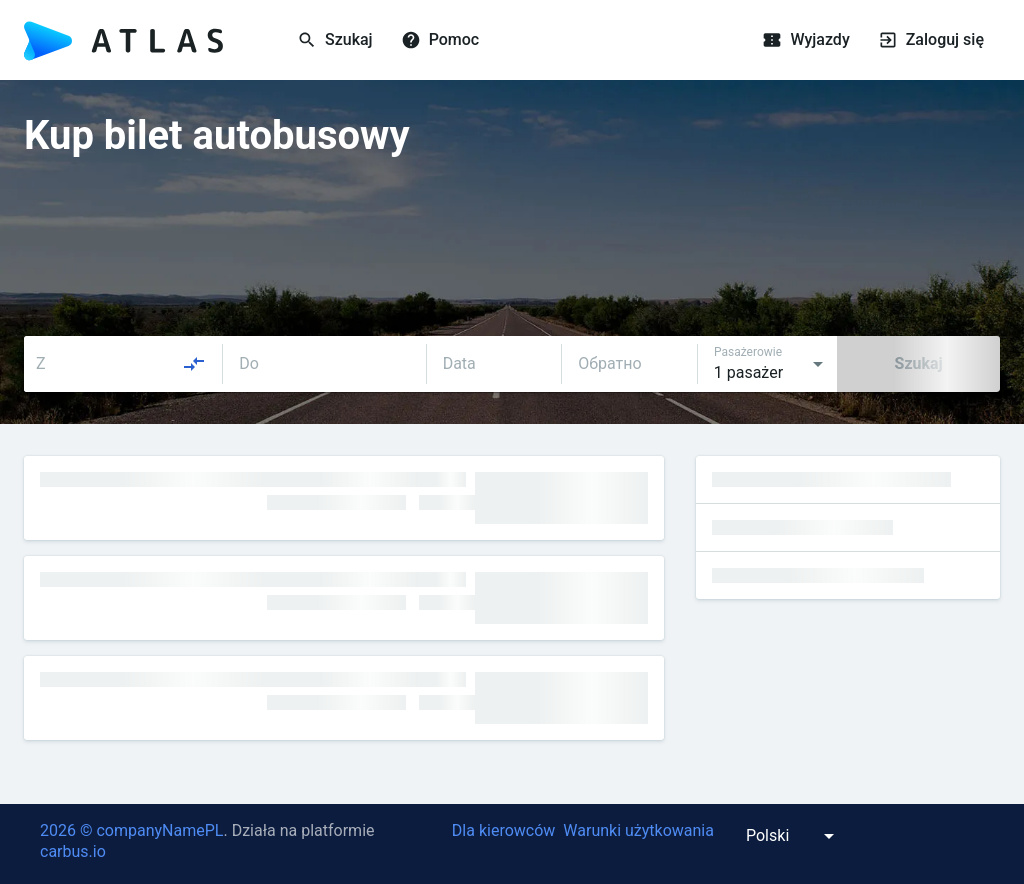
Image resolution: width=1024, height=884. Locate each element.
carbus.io (73, 851)
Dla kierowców (503, 830)
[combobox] (121, 364)
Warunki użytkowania (638, 830)
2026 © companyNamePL (131, 830)
